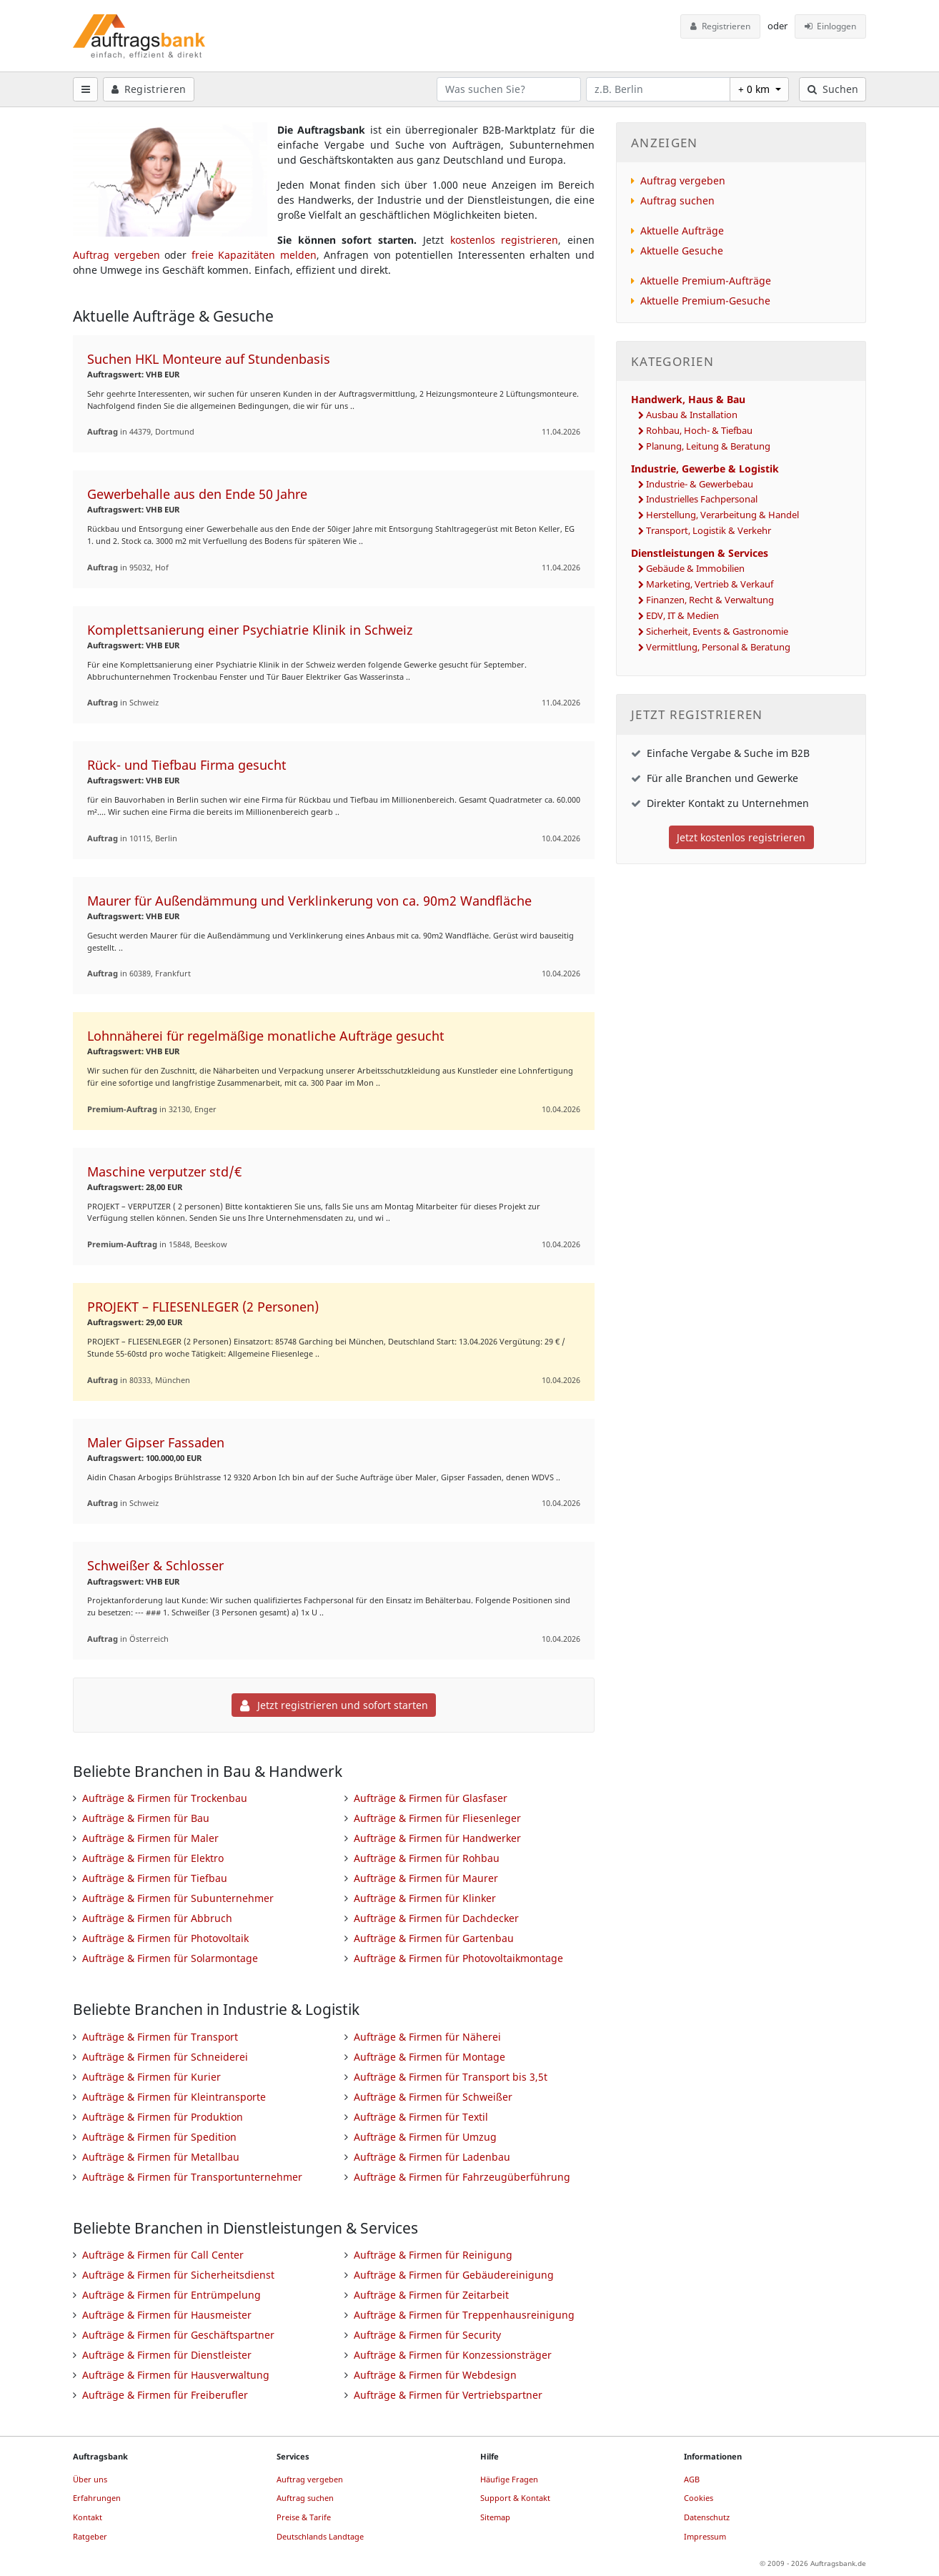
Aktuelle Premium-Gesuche (705, 300)
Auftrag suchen (677, 200)
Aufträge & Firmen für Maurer (426, 1878)
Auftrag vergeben (116, 255)
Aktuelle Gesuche (681, 250)
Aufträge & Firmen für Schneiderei (165, 2057)
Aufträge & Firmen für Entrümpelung (171, 2295)
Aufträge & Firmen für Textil (421, 2117)
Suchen (833, 89)
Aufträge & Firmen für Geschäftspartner (178, 2335)
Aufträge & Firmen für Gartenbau (434, 1938)
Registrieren (720, 26)
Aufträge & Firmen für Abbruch (157, 1918)
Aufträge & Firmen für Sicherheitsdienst (178, 2275)
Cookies (698, 2497)
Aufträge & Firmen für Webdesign (435, 2375)
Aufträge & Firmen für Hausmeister (167, 2315)
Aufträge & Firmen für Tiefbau (154, 1878)
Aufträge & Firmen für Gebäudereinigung (454, 2275)
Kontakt (87, 2517)
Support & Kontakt (515, 2497)
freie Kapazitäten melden (254, 255)
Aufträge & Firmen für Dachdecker (436, 1918)
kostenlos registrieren (504, 240)
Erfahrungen (97, 2497)
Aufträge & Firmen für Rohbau (427, 1858)
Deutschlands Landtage (320, 2536)
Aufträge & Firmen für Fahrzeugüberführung (462, 2177)
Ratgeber (90, 2536)
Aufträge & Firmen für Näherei (427, 2037)
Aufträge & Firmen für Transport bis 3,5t (450, 2077)
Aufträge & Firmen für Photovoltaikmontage (458, 1958)
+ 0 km (755, 89)
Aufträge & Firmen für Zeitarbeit (431, 2295)
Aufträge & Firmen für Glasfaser (430, 1798)
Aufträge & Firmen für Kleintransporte (174, 2097)
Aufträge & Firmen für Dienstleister (167, 2355)
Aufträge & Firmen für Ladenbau (432, 2157)
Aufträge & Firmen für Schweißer (433, 2097)
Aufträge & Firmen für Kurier (151, 2077)
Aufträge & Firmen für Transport (160, 2037)
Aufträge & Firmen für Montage (429, 2057)
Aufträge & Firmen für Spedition (159, 2137)
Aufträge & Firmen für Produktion (162, 2117)
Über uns (90, 2479)
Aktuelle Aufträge (682, 230)
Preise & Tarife (304, 2517)
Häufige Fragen (509, 2479)
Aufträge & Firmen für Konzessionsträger (453, 2355)
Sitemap (495, 2517)
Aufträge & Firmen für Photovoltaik (165, 1938)
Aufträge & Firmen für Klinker (425, 1898)
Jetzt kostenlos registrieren (741, 837)
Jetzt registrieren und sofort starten (334, 1705)
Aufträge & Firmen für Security (427, 2335)
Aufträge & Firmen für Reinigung (433, 2255)
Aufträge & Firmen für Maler (150, 1838)
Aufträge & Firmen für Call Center (163, 2255)
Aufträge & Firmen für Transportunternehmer (192, 2177)
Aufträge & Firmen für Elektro (153, 1858)
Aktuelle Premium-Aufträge (705, 280)
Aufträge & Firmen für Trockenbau (164, 1798)
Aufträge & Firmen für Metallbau (160, 2157)
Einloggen (831, 26)
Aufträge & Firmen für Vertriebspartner (448, 2395)
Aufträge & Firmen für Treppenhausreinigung (464, 2315)
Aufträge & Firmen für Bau (145, 1818)
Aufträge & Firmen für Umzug (425, 2137)
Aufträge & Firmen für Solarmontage (170, 1958)
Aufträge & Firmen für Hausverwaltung (175, 2375)
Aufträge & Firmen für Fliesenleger (437, 1818)
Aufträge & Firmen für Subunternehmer (178, 1898)
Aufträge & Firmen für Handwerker (437, 1838)
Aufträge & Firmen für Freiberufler (165, 2395)
